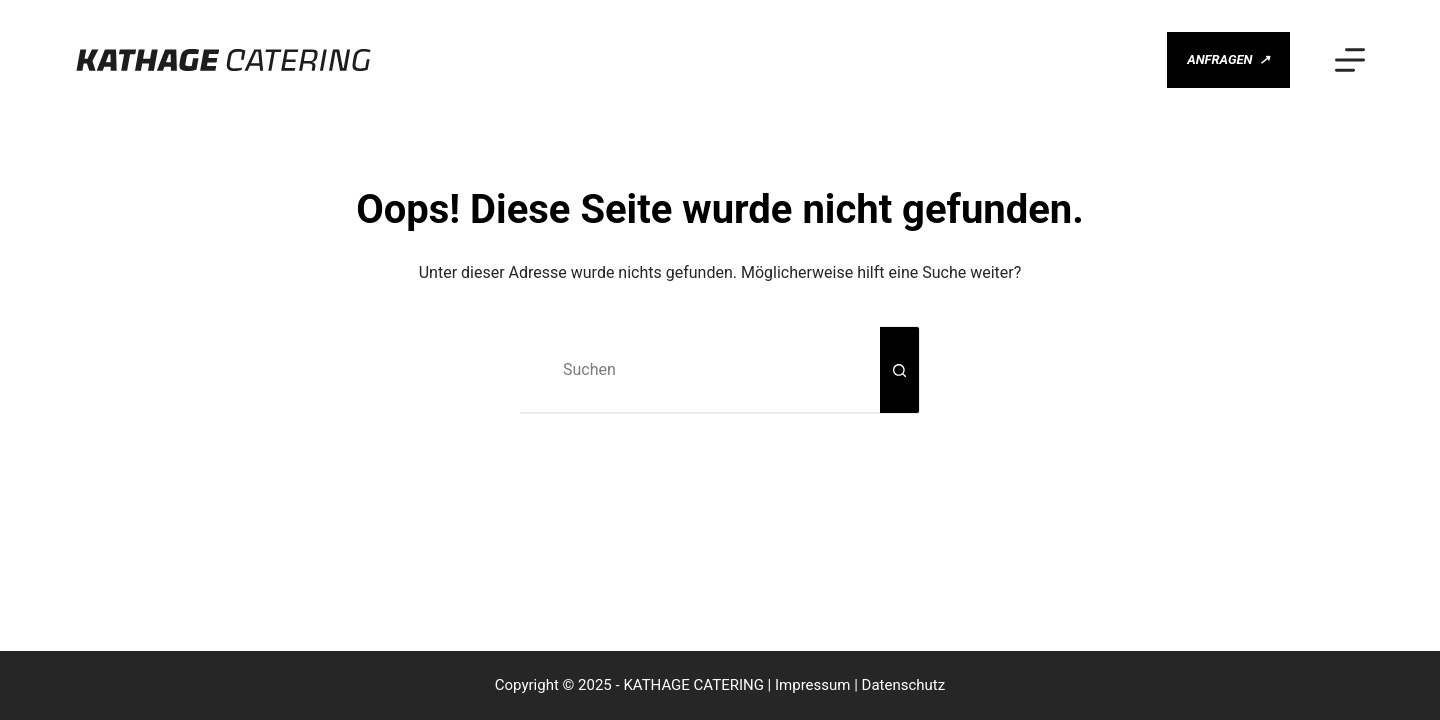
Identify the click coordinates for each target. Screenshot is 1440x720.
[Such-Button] (900, 370)
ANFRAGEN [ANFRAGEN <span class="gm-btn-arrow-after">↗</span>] (1228, 60)
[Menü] (1350, 60)
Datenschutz (904, 685)
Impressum (812, 685)
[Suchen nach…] (700, 370)
